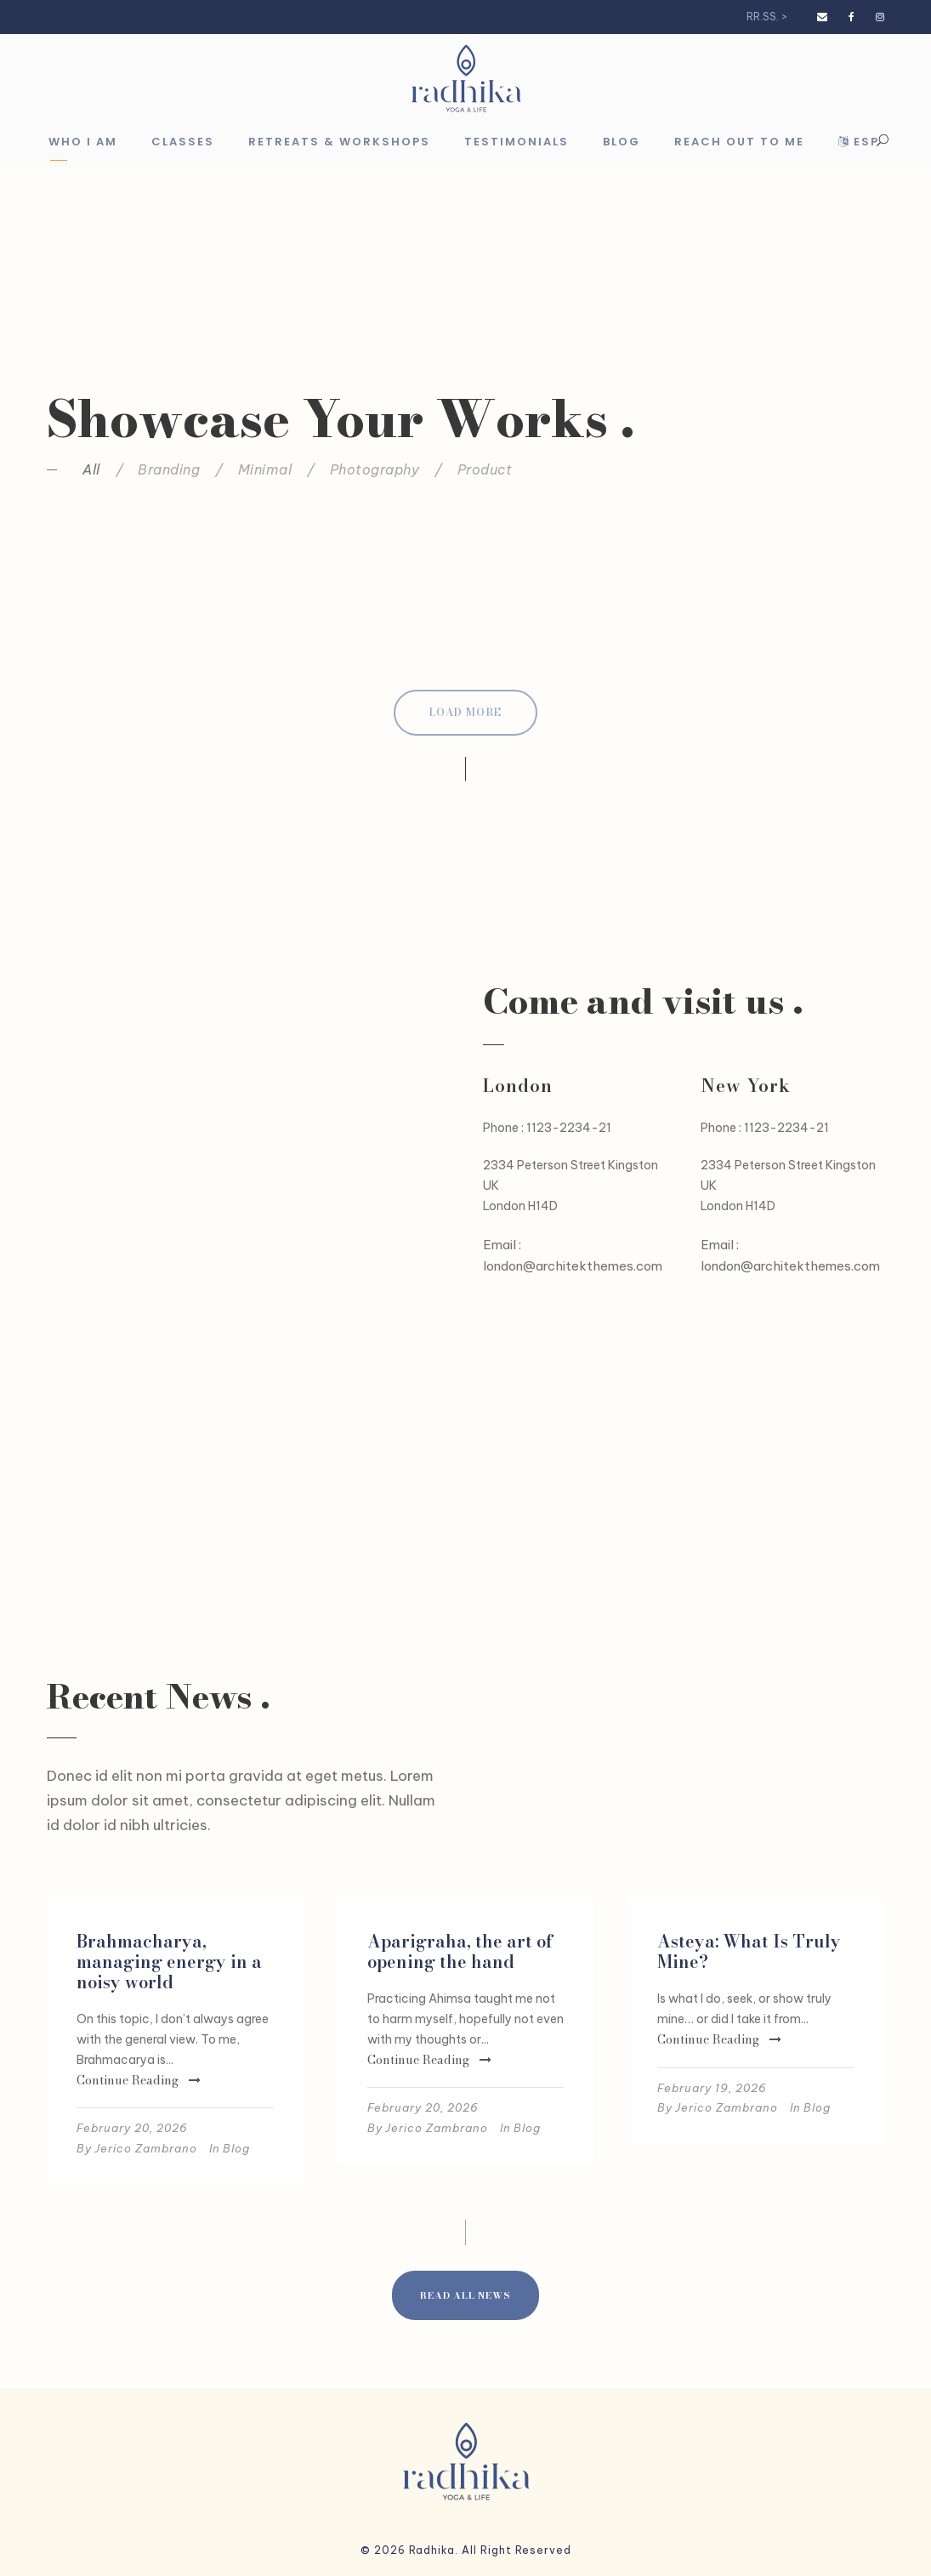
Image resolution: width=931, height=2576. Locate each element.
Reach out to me (739, 142)
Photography (375, 469)
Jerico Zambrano (145, 2148)
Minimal (265, 469)
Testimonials (516, 142)
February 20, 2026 (132, 2128)
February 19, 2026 (712, 2088)
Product (485, 469)
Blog (621, 142)
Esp (858, 142)
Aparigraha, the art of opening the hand (460, 1951)
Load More (465, 712)
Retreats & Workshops (339, 142)
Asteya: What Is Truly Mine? (749, 1951)
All (91, 469)
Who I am (82, 142)
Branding (169, 469)
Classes (182, 142)
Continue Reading (139, 2080)
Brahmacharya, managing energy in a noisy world (169, 1961)
